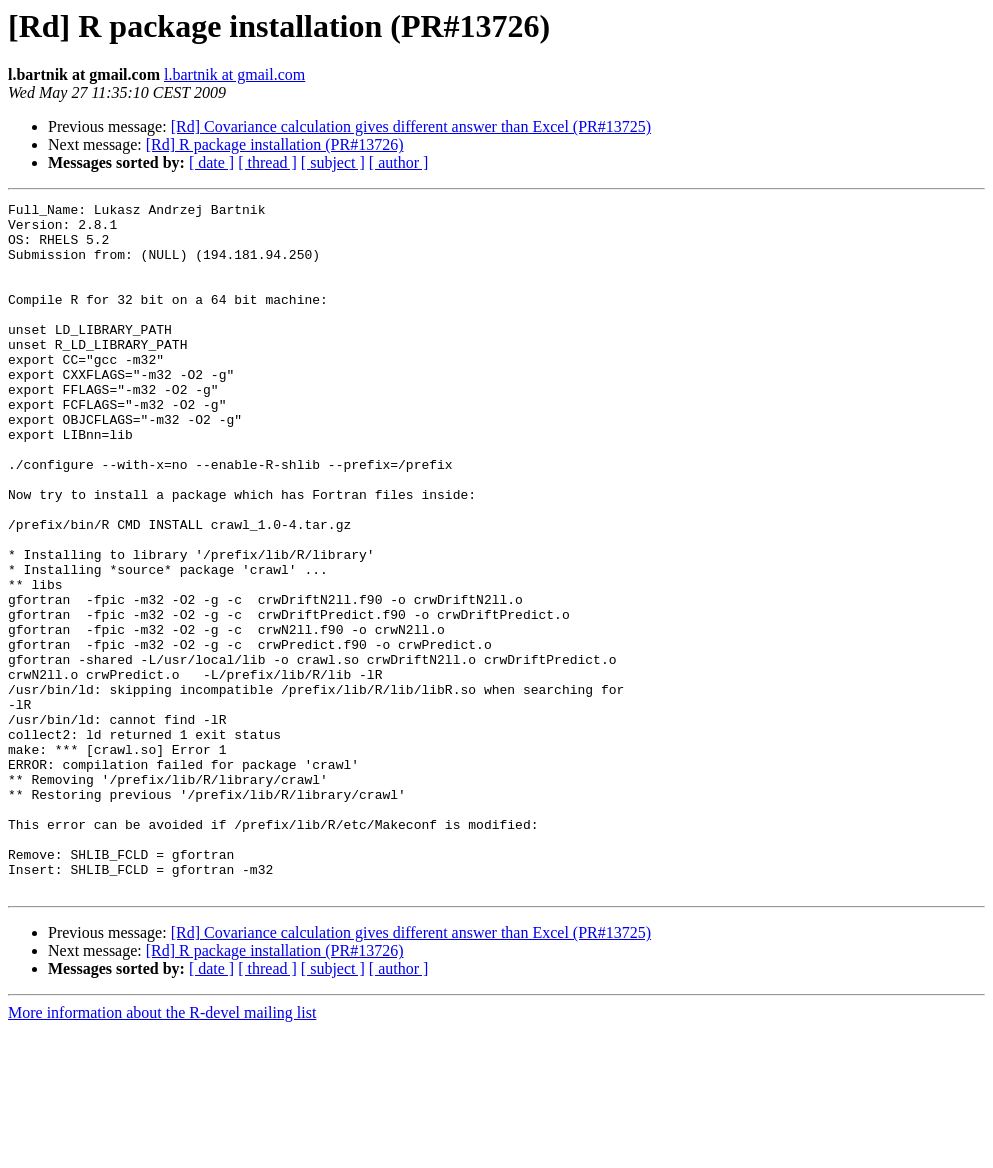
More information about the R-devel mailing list (162, 1150)
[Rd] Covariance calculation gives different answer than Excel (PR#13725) (411, 126)
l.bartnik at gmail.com (234, 74)
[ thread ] (267, 162)
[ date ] (211, 162)
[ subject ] (333, 162)
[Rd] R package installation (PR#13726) (275, 144)
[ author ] (399, 162)
